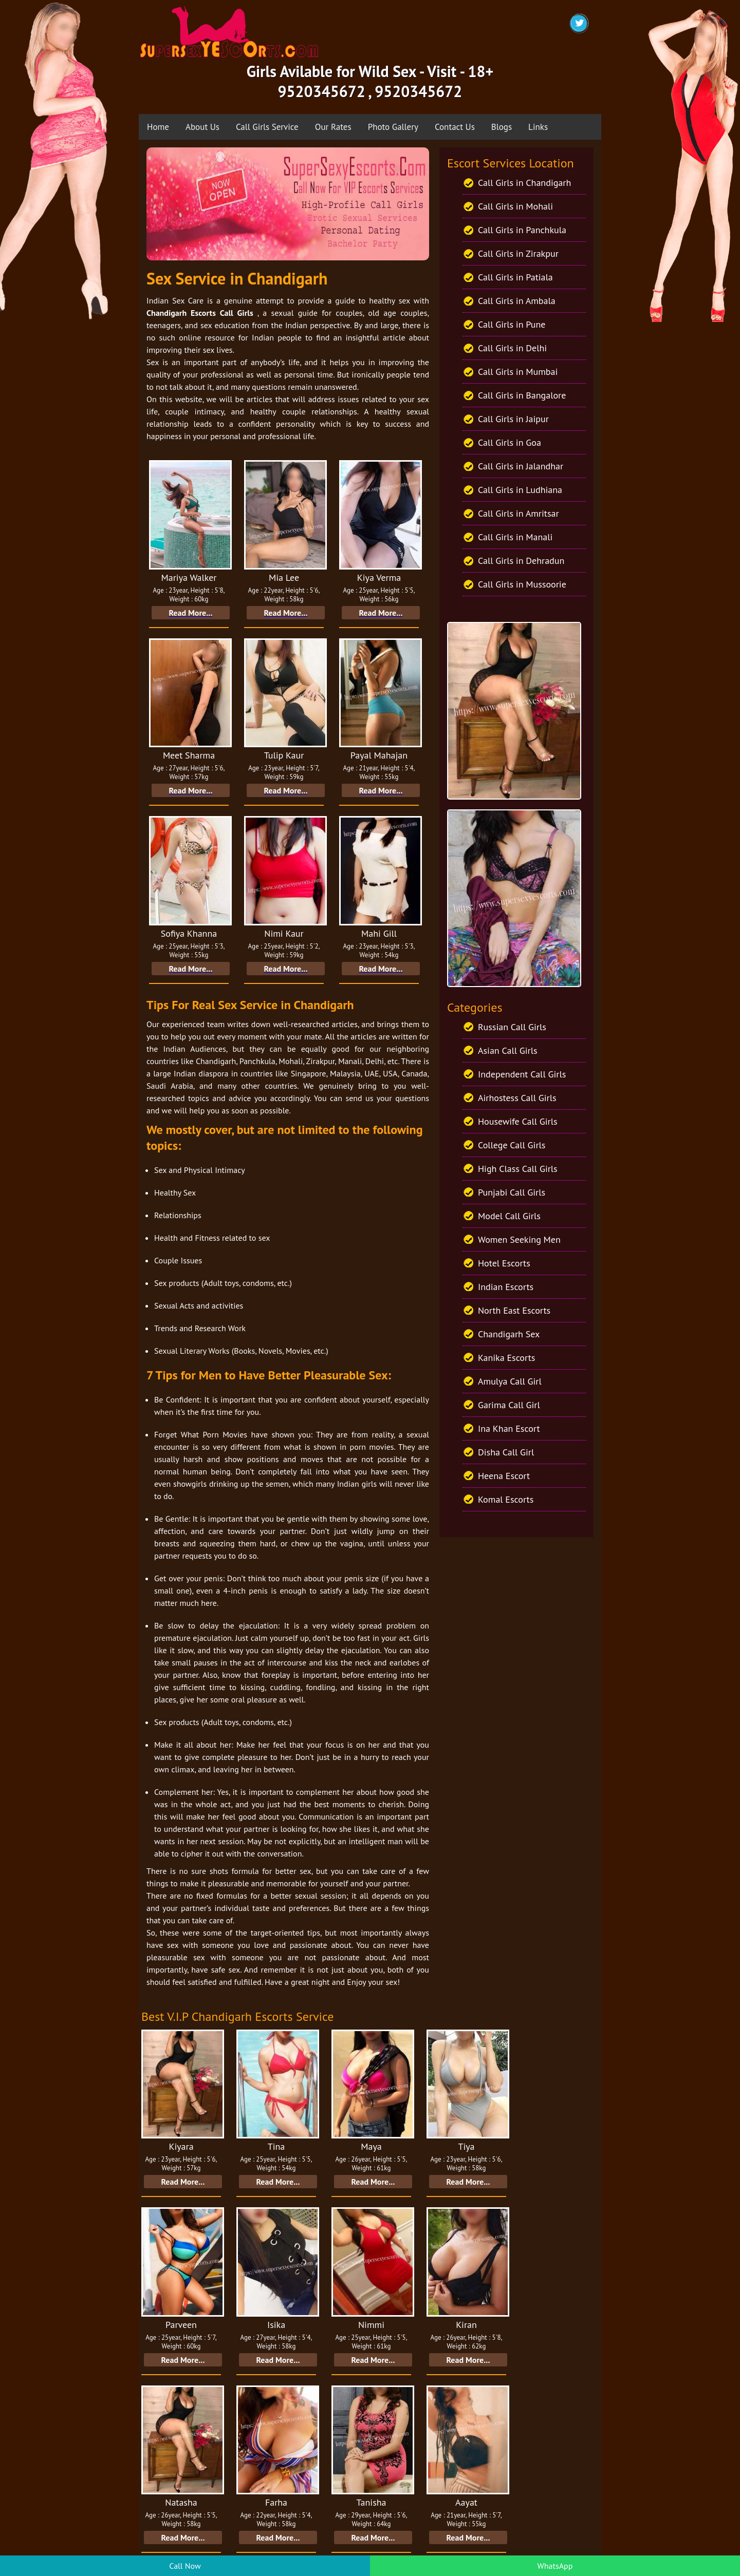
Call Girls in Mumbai (518, 371)
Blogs (501, 126)
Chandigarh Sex (509, 1334)
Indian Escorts (505, 1287)
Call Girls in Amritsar (518, 513)
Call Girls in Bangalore (522, 395)
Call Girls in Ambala (517, 301)
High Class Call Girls (518, 1169)
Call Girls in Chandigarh (524, 182)
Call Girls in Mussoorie (522, 584)
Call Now (184, 2566)
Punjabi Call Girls (511, 1192)
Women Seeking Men (519, 1239)
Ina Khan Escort (509, 1428)
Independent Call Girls (522, 1074)
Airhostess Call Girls (517, 1098)
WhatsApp (555, 2566)
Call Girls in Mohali (515, 206)
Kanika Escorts (506, 1357)
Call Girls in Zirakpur (518, 253)
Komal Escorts (505, 1499)
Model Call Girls (509, 1216)
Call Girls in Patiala (515, 277)
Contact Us (455, 126)
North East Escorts (514, 1310)
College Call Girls (511, 1145)
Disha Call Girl (506, 1452)
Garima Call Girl (509, 1405)
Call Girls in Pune (511, 324)
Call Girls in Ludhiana (520, 490)
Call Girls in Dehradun (521, 560)
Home (158, 126)
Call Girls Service (267, 126)
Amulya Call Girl (510, 1381)
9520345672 (321, 91)
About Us (202, 126)
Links (538, 126)
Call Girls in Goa (509, 442)
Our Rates (333, 126)
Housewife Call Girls (518, 1121)
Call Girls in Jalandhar (520, 466)
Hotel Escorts (504, 1263)
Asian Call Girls (508, 1050)
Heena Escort (504, 1476)
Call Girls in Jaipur (513, 419)
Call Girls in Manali (515, 537)
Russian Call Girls (512, 1027)
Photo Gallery (393, 126)
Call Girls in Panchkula (522, 230)
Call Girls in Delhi (512, 348)
